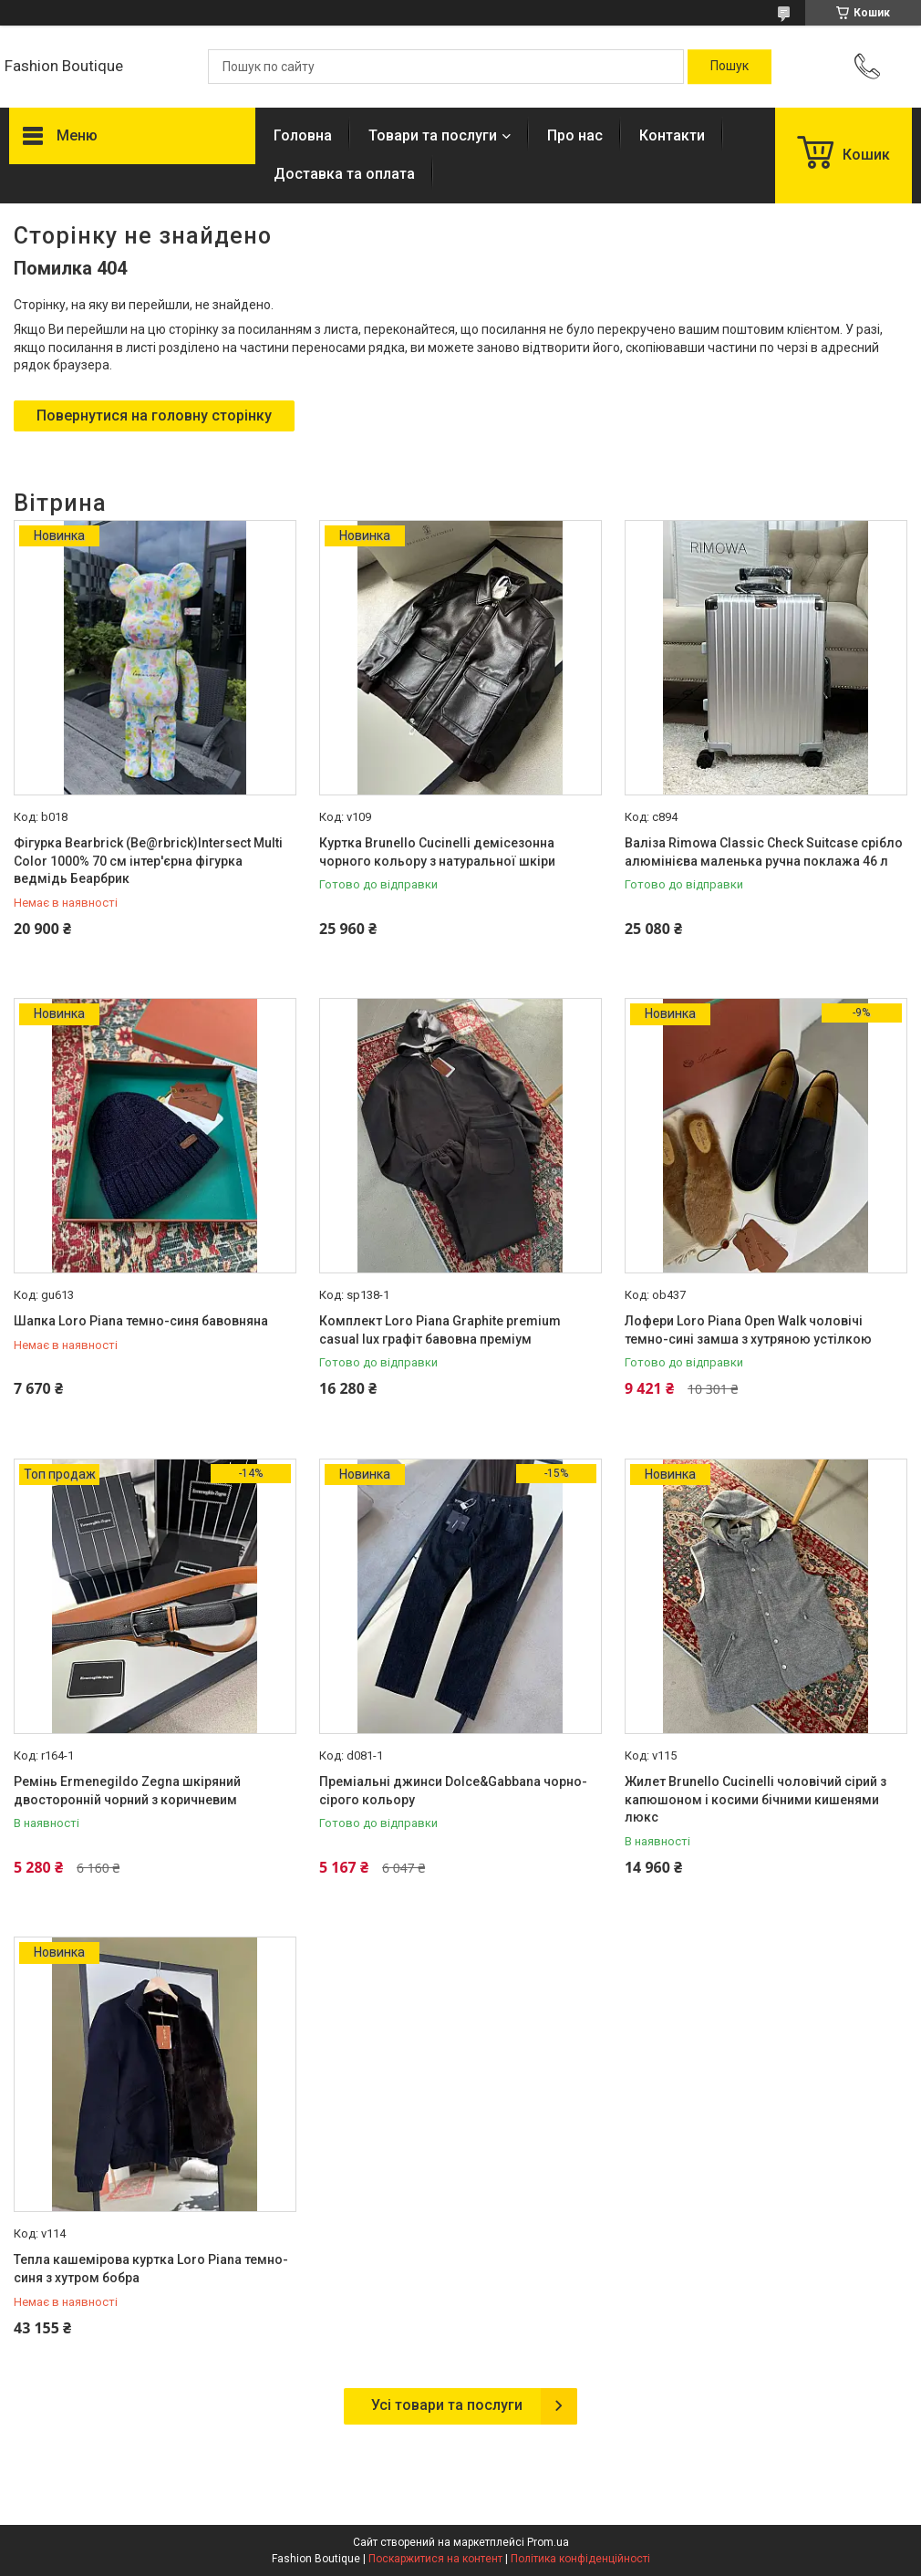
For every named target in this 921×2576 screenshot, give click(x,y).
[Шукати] (729, 66)
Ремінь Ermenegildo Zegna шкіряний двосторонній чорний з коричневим (127, 1790)
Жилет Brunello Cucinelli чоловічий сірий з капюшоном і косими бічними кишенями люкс (755, 1799)
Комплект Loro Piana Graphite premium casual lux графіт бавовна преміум (440, 1330)
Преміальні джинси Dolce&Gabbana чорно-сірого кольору (453, 1790)
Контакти (672, 135)
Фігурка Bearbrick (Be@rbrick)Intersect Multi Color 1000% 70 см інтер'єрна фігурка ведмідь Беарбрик (148, 861)
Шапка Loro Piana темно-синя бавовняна (141, 1321)
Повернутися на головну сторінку (154, 415)
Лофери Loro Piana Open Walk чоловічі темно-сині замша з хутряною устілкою (748, 1330)
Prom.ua (548, 2542)
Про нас (575, 135)
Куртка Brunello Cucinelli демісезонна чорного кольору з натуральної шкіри (437, 852)
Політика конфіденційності (580, 2558)
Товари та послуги (432, 135)
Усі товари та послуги (447, 2405)
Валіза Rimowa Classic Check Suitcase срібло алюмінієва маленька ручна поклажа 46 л (764, 852)
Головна (303, 135)
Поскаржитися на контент (435, 2558)
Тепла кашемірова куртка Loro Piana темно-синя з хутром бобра (151, 2268)
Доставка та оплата (344, 173)
